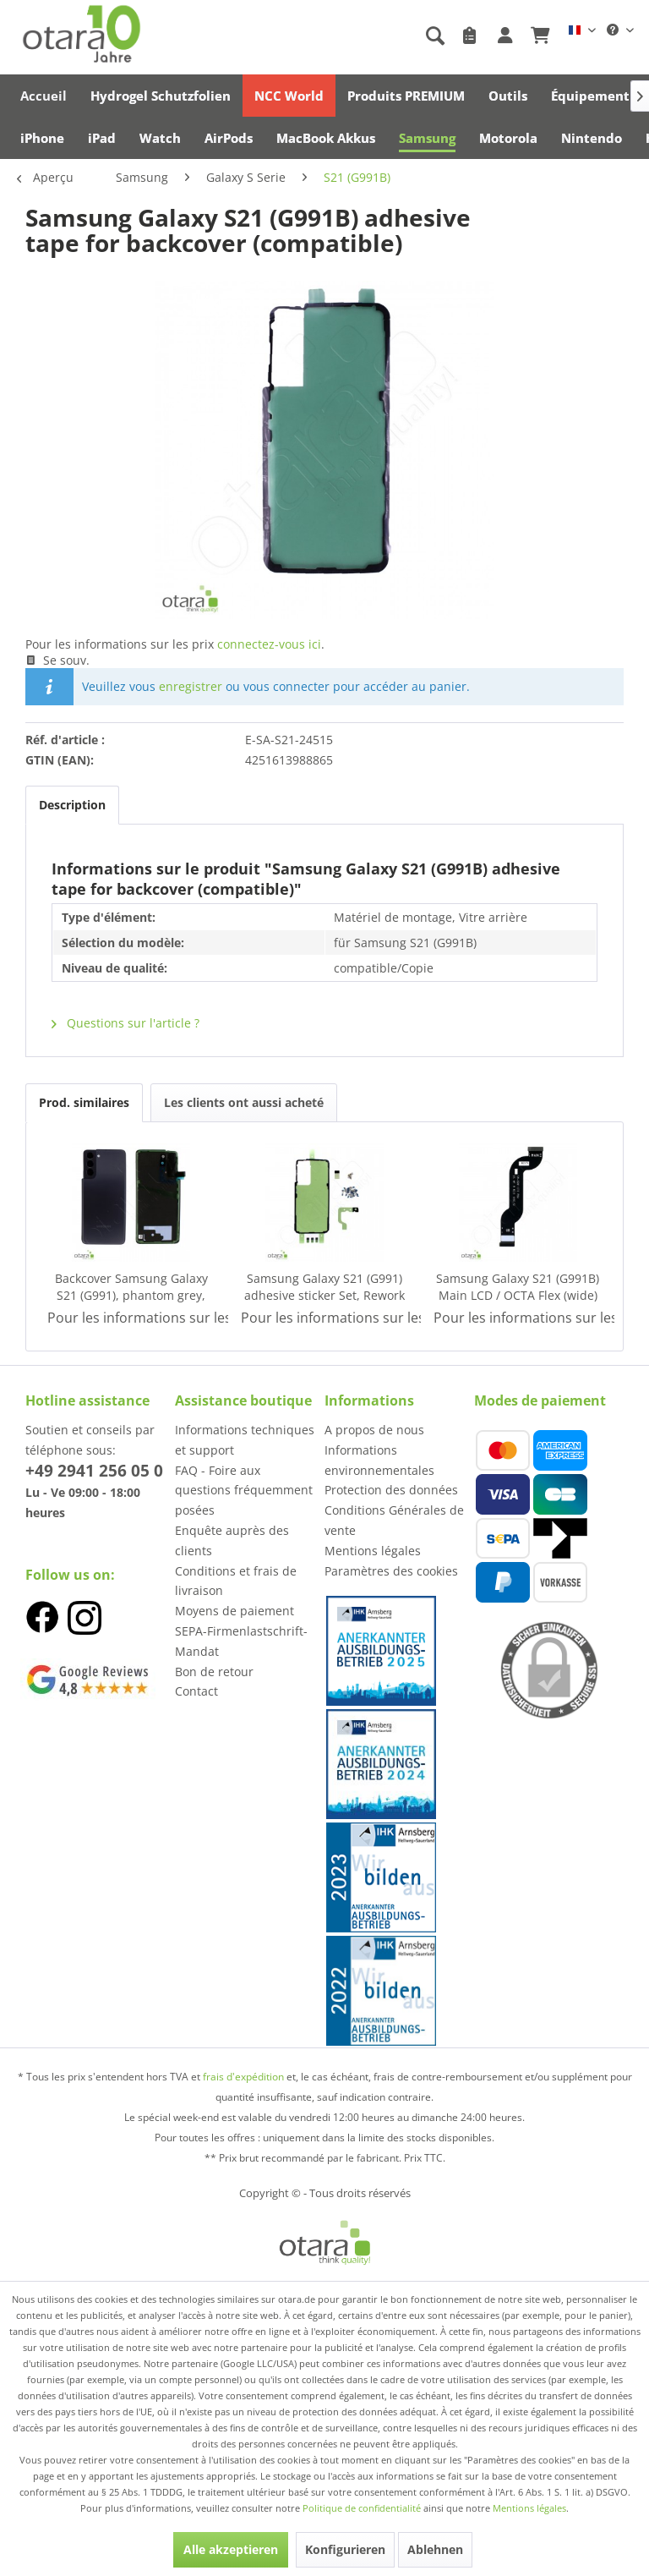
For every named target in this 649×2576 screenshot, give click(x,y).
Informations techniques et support (244, 1440)
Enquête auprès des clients (232, 1540)
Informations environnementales (379, 1460)
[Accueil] (43, 95)
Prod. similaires (84, 1102)
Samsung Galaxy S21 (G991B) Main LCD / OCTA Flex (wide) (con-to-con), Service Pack (517, 1287)
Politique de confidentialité (362, 2508)
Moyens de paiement (234, 1611)
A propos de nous (374, 1430)
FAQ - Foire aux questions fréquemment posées (244, 1490)
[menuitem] (345, 36)
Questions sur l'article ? (125, 1023)
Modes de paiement (540, 1400)
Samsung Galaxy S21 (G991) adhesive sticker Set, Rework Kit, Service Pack (324, 1287)
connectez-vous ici (269, 644)
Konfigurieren (345, 2549)
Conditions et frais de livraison (236, 1581)
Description (72, 805)
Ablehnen (435, 2549)
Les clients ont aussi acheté (244, 1102)
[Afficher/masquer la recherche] (434, 36)
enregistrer (190, 686)
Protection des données (391, 1490)
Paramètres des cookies (391, 1571)
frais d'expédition (243, 2076)
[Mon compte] (505, 36)
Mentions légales (372, 1551)
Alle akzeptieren (230, 2549)
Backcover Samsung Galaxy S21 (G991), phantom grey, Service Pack (131, 1287)
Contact (196, 1691)
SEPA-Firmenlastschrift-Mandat (241, 1641)
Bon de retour (214, 1671)
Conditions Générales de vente (394, 1520)
